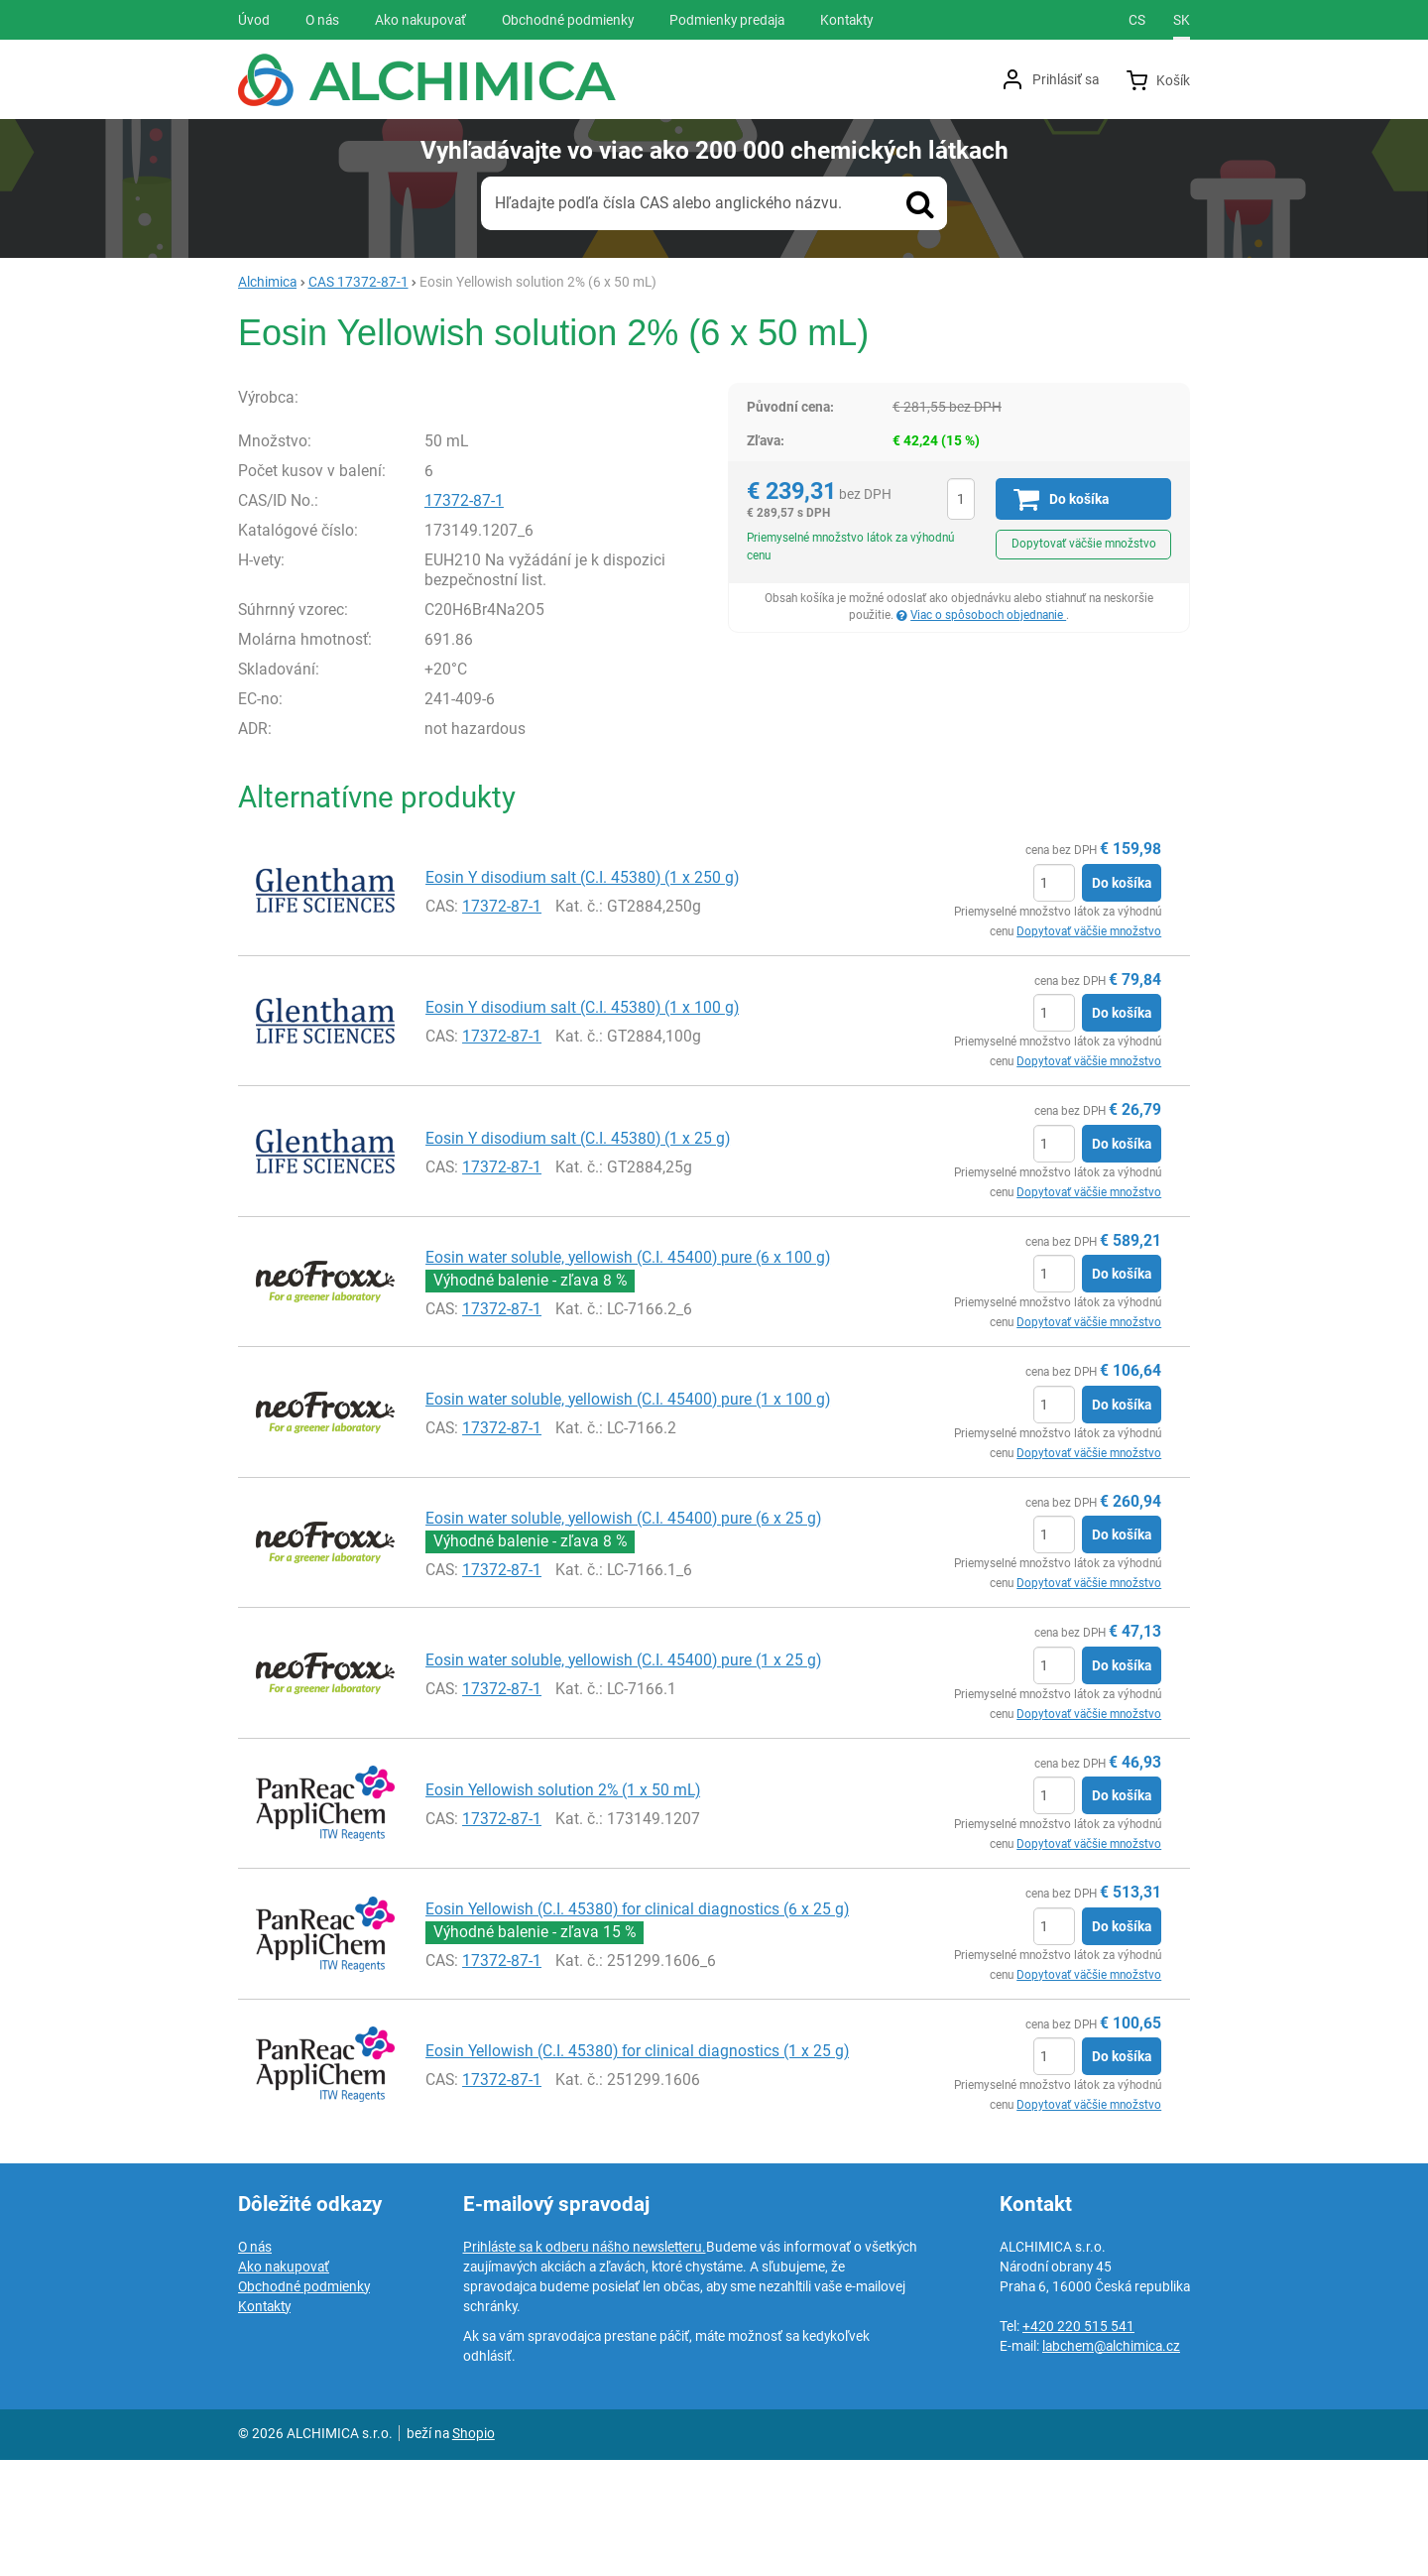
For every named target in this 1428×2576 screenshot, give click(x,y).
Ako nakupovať (283, 2383)
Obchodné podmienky (304, 2402)
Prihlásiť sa (1065, 79)
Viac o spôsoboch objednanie (988, 615)
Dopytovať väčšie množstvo (1084, 544)
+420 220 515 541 (1078, 2442)
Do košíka (1121, 999)
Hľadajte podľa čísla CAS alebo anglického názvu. (668, 202)
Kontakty (264, 2422)
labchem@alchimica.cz (1111, 2462)
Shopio (473, 2549)
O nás (255, 2363)
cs (1137, 20)
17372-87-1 (464, 616)
